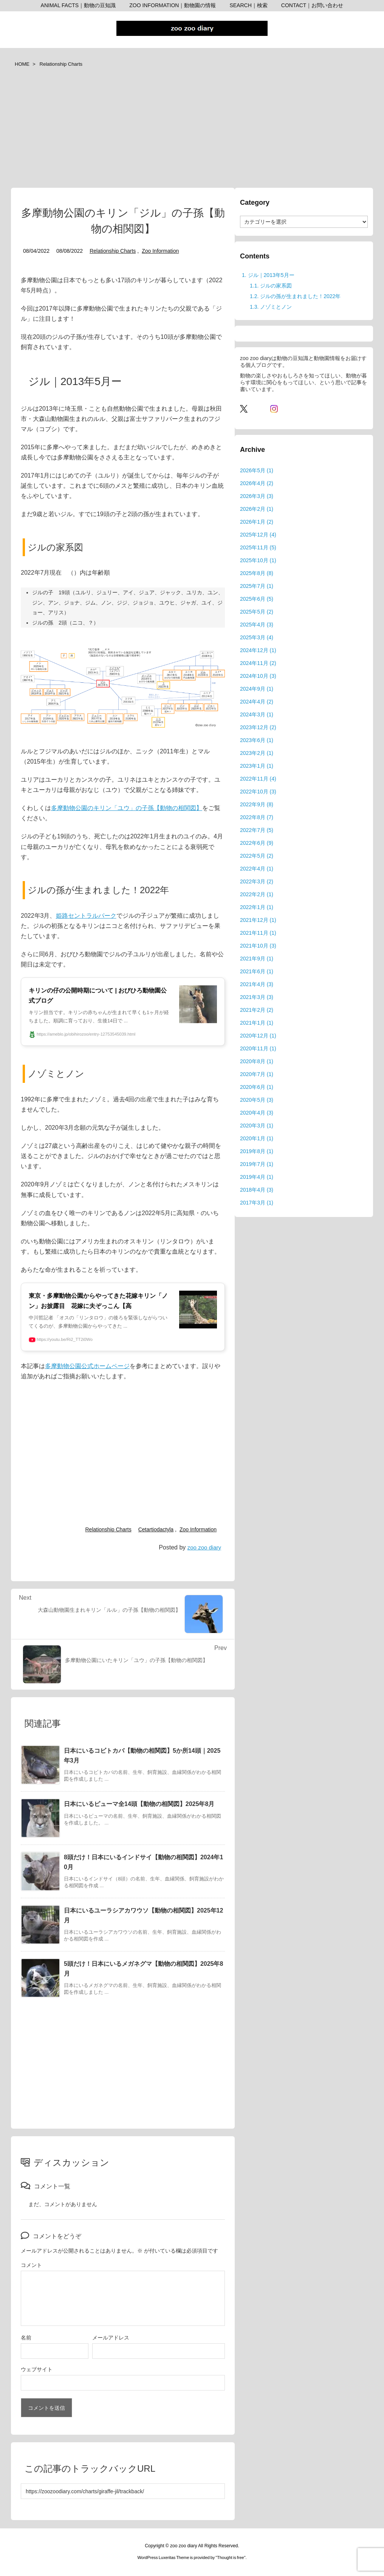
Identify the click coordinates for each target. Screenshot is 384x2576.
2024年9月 (256, 689)
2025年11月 (258, 547)
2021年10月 (258, 946)
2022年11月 (258, 779)
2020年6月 (256, 1087)
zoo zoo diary (204, 1547)
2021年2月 (256, 1010)
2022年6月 (256, 843)
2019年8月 (256, 1151)
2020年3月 (256, 1126)
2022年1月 (256, 907)
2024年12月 (258, 650)
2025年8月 (256, 573)
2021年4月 (256, 984)
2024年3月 (256, 714)
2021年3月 (256, 997)
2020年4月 (256, 1113)
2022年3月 (256, 881)
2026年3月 (256, 496)
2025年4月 (256, 625)
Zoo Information (160, 251)
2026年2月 (256, 509)
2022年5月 (256, 856)
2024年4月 (256, 702)
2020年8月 (256, 1061)
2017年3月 (256, 1203)
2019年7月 (256, 1164)
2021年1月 (256, 1023)
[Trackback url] (123, 2491)
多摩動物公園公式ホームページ (87, 1366)
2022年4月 (256, 869)
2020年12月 (258, 1036)
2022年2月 (256, 894)
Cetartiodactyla (155, 1529)
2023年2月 (256, 753)
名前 (26, 2338)
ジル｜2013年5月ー (268, 275)
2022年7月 (256, 830)
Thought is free (230, 2557)
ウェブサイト (37, 2369)
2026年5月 (256, 470)
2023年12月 (258, 727)
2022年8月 (256, 817)
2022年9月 (256, 804)
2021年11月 (258, 933)
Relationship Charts (61, 64)
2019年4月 (256, 1177)
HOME (22, 64)
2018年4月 (256, 1190)
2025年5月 (256, 612)
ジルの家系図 (271, 286)
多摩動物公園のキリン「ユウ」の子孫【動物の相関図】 (126, 808)
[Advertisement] (192, 131)
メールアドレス (110, 2338)
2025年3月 (256, 637)
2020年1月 (256, 1138)
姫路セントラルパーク (86, 915)
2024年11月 (258, 663)
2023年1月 (256, 766)
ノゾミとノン (271, 307)
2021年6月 (256, 971)
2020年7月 (256, 1074)
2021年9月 (256, 959)
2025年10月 (258, 560)
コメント (31, 2265)
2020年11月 (258, 1048)
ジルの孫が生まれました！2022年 (295, 296)
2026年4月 (256, 483)
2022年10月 (258, 792)
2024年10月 (258, 676)
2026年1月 (256, 522)
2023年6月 (256, 740)
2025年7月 (256, 586)
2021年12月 (258, 920)
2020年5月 (256, 1100)
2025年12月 (258, 535)
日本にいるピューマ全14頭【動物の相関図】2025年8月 (139, 1804)
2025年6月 (256, 599)
